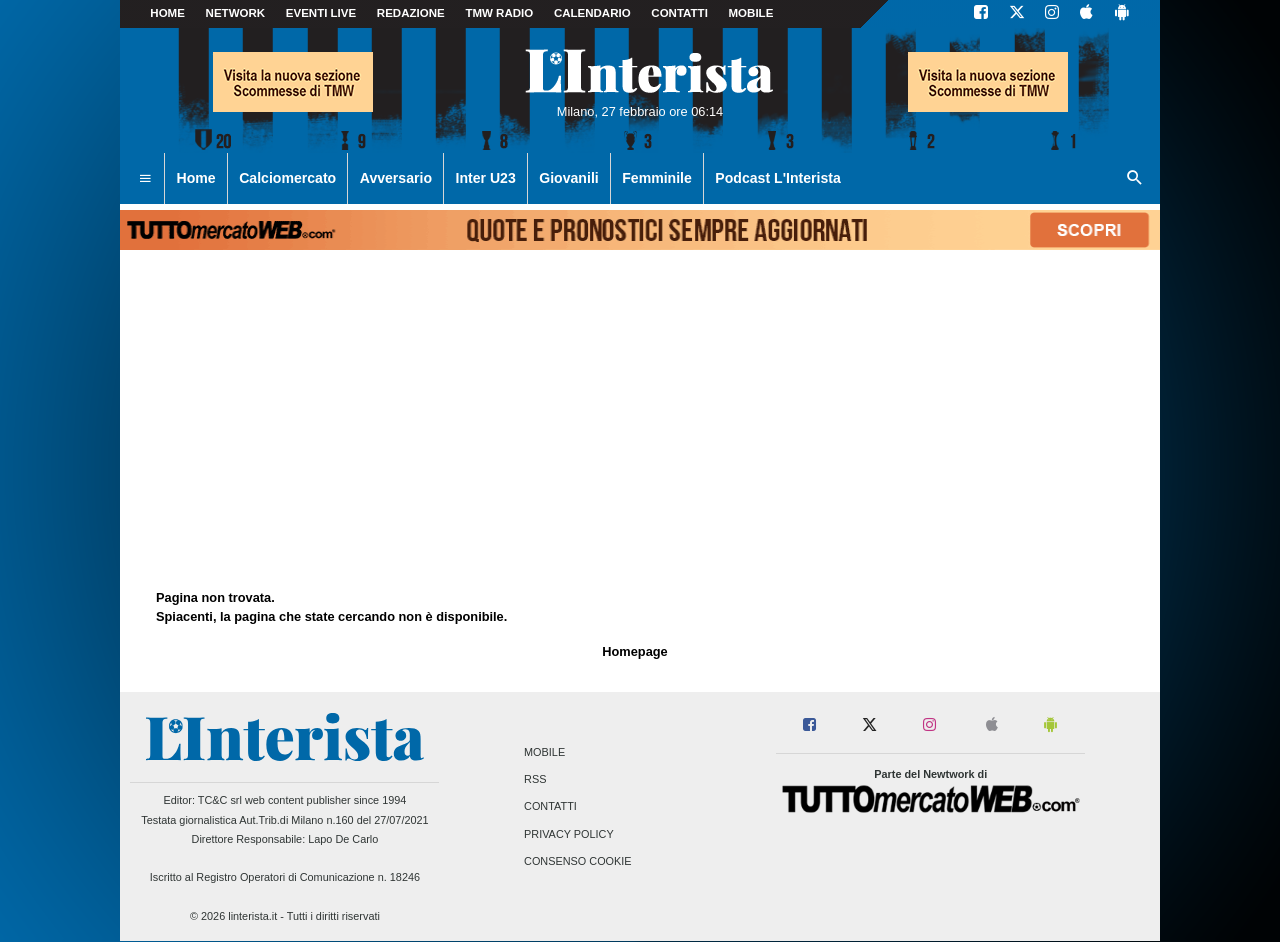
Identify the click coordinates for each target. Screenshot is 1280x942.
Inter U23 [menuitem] (486, 178)
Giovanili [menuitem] (568, 178)
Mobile (544, 752)
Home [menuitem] (196, 178)
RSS (535, 780)
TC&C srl (220, 800)
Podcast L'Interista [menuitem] (777, 178)
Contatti (550, 807)
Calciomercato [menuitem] (287, 178)
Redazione (411, 13)
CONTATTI (679, 13)
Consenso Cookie (578, 861)
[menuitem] (145, 179)
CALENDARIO (592, 13)
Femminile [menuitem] (657, 178)
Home (167, 13)
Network (236, 13)
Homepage (634, 651)
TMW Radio (499, 13)
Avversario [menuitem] (396, 178)
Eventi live (321, 13)
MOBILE (751, 13)
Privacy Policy (569, 834)
